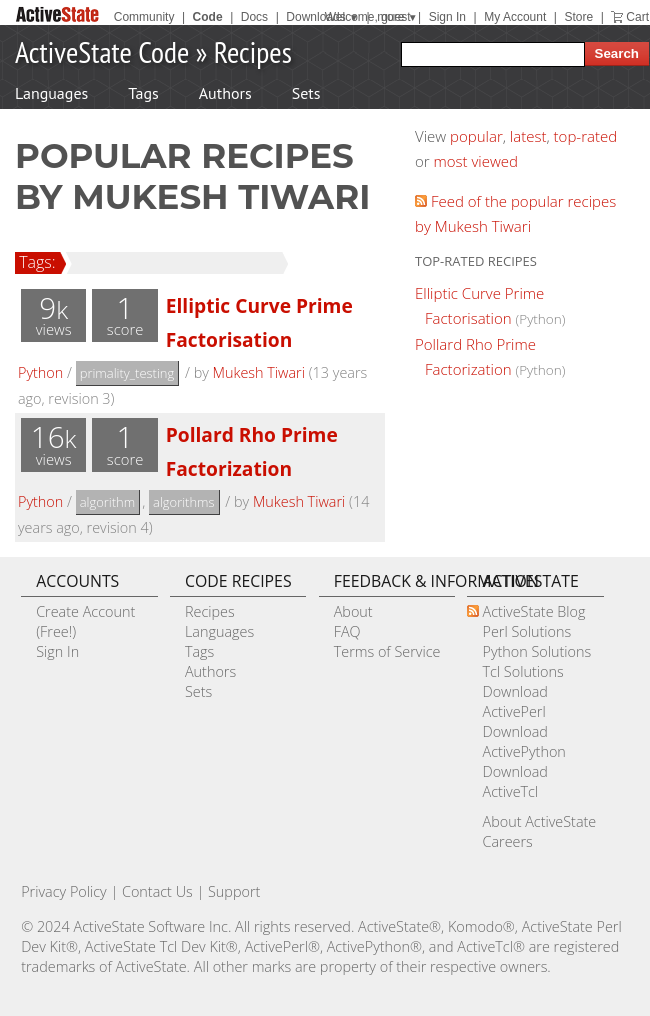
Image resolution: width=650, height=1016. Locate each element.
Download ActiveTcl (514, 781)
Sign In (447, 17)
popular (476, 136)
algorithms (184, 502)
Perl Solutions (526, 631)
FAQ (347, 631)
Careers (507, 841)
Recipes (253, 51)
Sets (306, 93)
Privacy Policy (64, 891)
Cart (637, 17)
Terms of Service (387, 651)
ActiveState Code (102, 51)
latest (528, 136)
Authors (225, 93)
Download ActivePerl (514, 701)
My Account (515, 17)
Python (40, 372)
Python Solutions (536, 651)
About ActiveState (539, 821)
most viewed (476, 161)
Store (578, 17)
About (353, 611)
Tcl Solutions (522, 671)
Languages (51, 93)
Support (234, 891)
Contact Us (157, 891)
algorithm (108, 502)
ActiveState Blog (533, 611)
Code (208, 17)
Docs (254, 17)
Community (144, 17)
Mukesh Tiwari (259, 372)
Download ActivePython (523, 741)
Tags (143, 93)
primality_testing (127, 373)
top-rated (586, 136)
